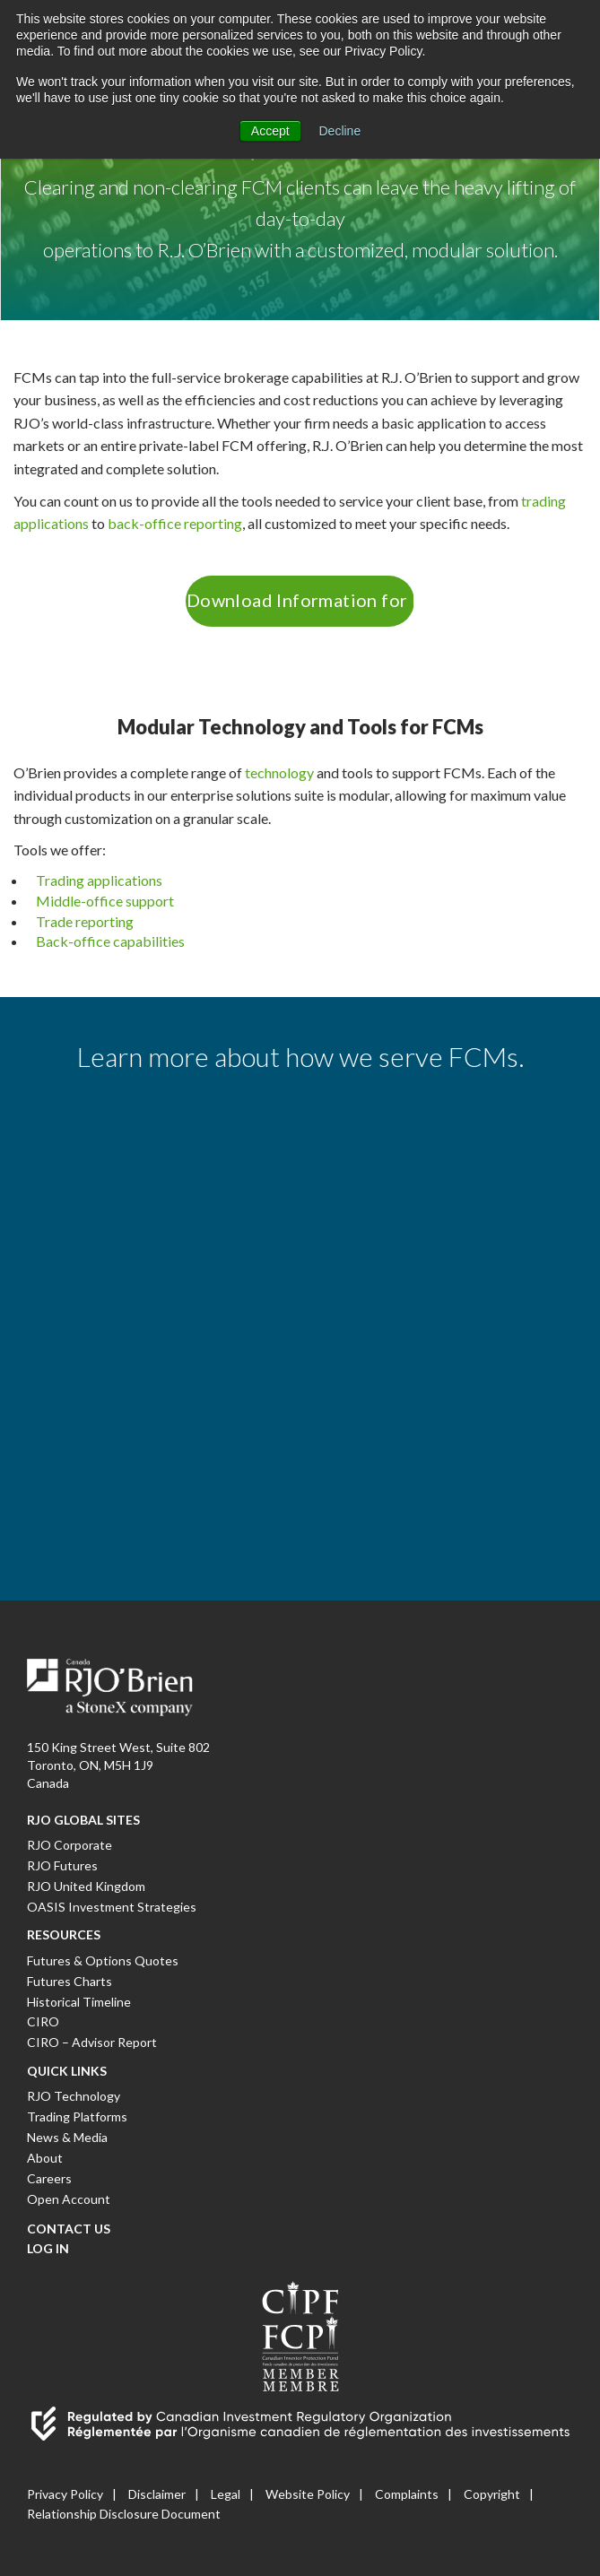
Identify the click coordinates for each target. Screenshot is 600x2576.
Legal (225, 2494)
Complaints (407, 2494)
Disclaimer (157, 2494)
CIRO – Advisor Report (92, 2042)
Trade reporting (85, 921)
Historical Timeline (79, 2001)
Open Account (68, 2199)
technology (279, 772)
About (45, 2157)
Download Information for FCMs (301, 600)
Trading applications (99, 880)
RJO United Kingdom (86, 1886)
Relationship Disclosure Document (124, 2513)
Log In (48, 2248)
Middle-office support (105, 900)
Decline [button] (340, 131)
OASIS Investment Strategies (111, 1906)
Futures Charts (69, 1981)
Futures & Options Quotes (102, 1960)
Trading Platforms (77, 2116)
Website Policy (307, 2494)
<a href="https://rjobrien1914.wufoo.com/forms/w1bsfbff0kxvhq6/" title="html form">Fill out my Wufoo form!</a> (300, 1324)
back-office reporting (175, 523)
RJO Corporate (69, 1844)
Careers (49, 2178)
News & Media (67, 2137)
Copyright (492, 2494)
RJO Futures (62, 1865)
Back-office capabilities (110, 941)
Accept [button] (270, 131)
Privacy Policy (65, 2494)
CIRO (43, 2021)
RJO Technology (73, 2095)
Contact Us (68, 2228)
